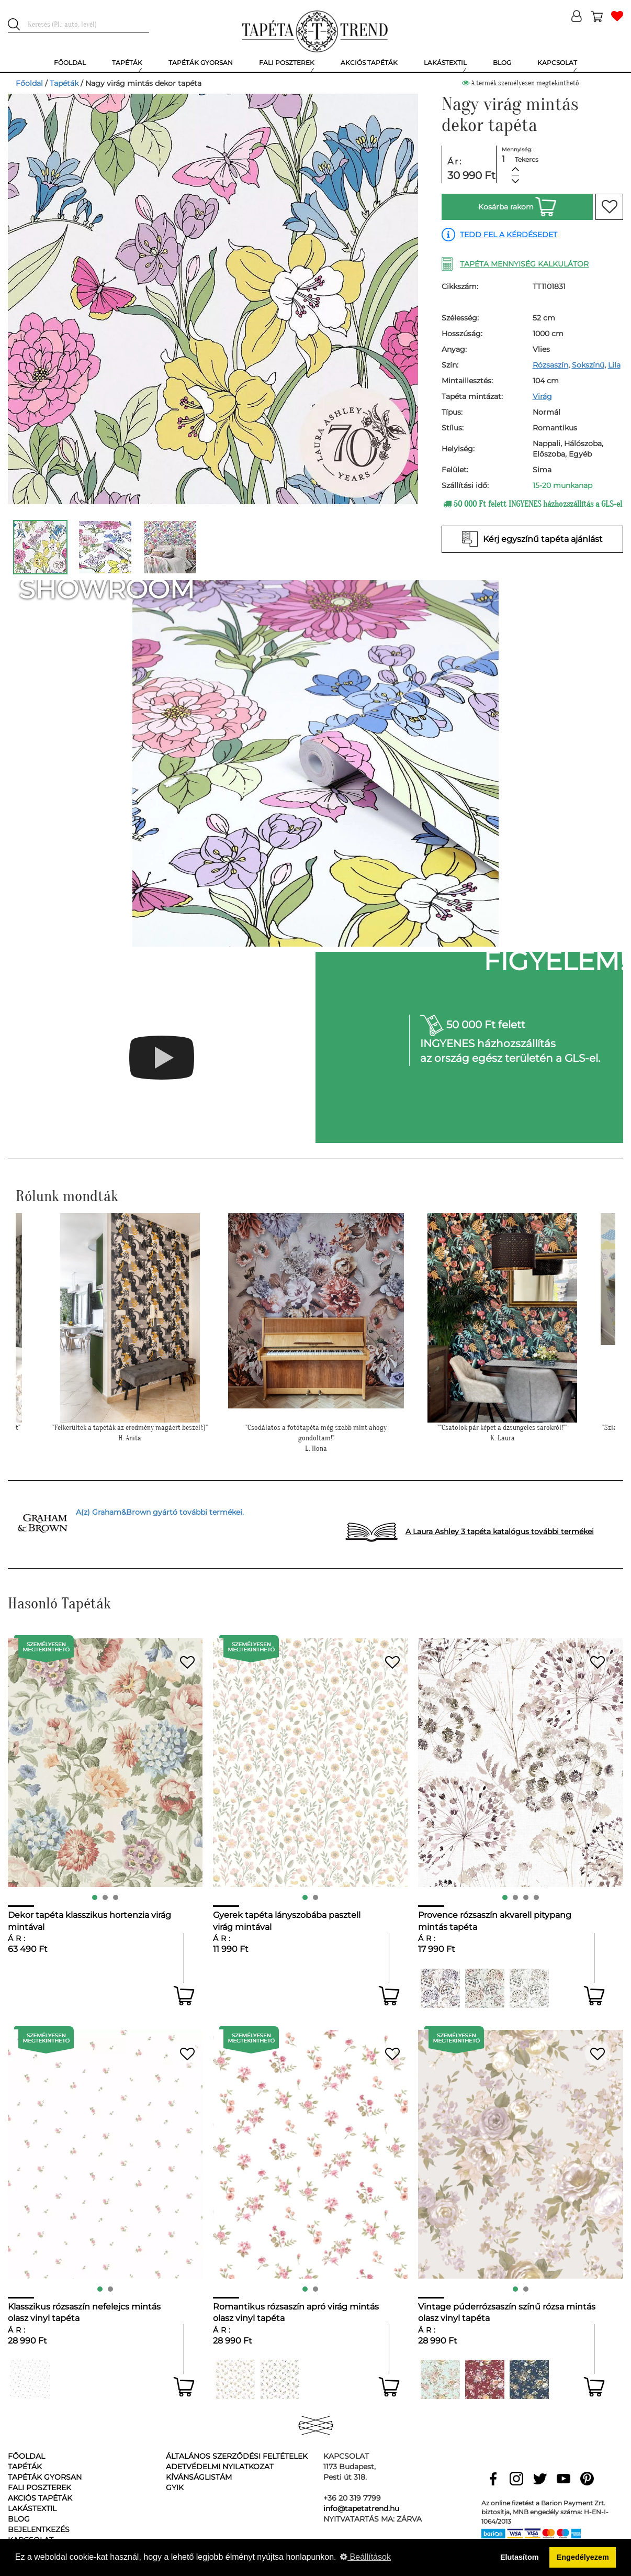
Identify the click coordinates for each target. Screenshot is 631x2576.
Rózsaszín (550, 365)
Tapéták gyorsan (45, 2477)
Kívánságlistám (199, 2477)
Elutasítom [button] (519, 2557)
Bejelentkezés (39, 2529)
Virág (542, 396)
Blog (19, 2519)
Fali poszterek (39, 2487)
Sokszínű (588, 365)
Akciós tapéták (40, 2498)
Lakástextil (32, 2508)
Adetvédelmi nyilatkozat (220, 2466)
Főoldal (29, 83)
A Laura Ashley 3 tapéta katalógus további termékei (499, 1531)
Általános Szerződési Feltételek (237, 2456)
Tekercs (526, 159)
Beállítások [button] (365, 2556)
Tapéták (64, 83)
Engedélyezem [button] (583, 2557)
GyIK (175, 2487)
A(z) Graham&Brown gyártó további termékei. (160, 1512)
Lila (614, 365)
